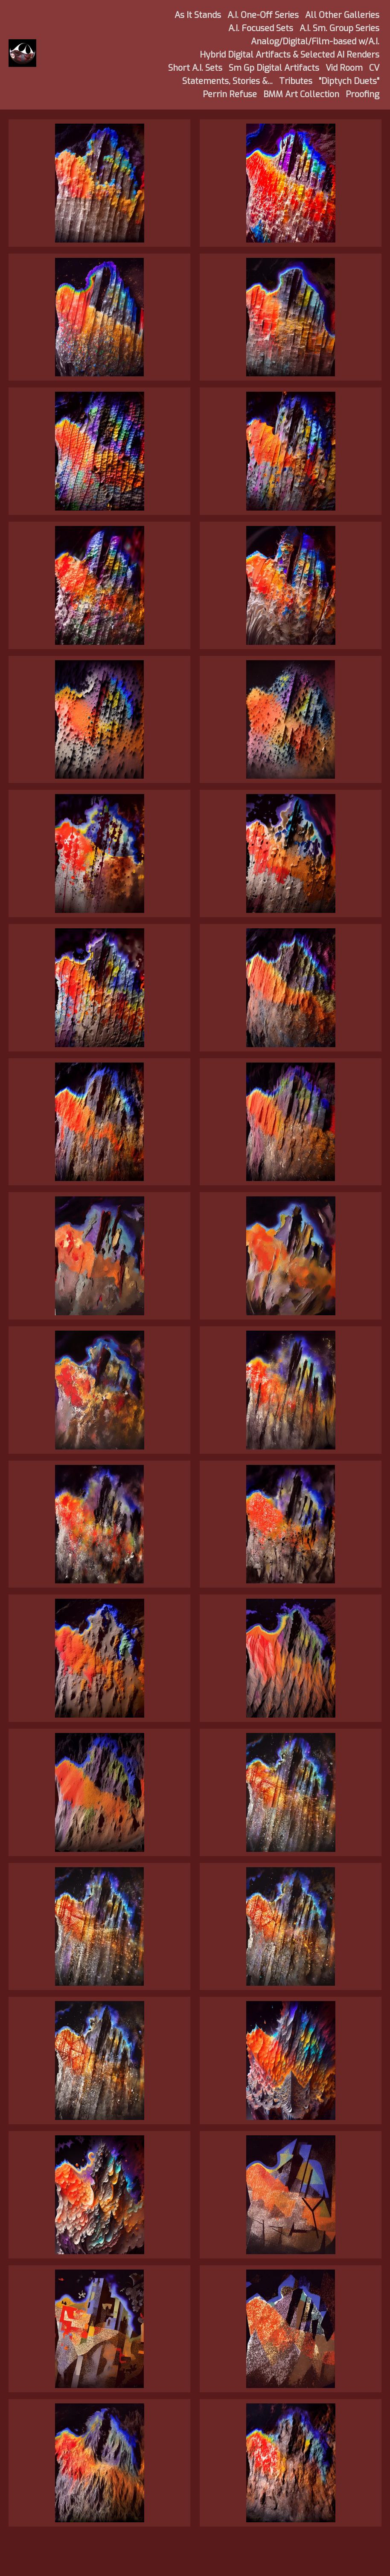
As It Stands (198, 15)
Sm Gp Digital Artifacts (274, 68)
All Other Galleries (342, 15)
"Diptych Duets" (349, 81)
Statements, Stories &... (227, 81)
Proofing (362, 94)
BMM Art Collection (301, 94)
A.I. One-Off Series (263, 15)
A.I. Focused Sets (260, 28)
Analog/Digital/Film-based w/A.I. (315, 41)
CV (374, 68)
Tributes (295, 81)
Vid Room (344, 68)
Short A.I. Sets (195, 68)
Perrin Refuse (230, 94)
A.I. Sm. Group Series (339, 28)
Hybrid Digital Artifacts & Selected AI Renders (289, 55)
